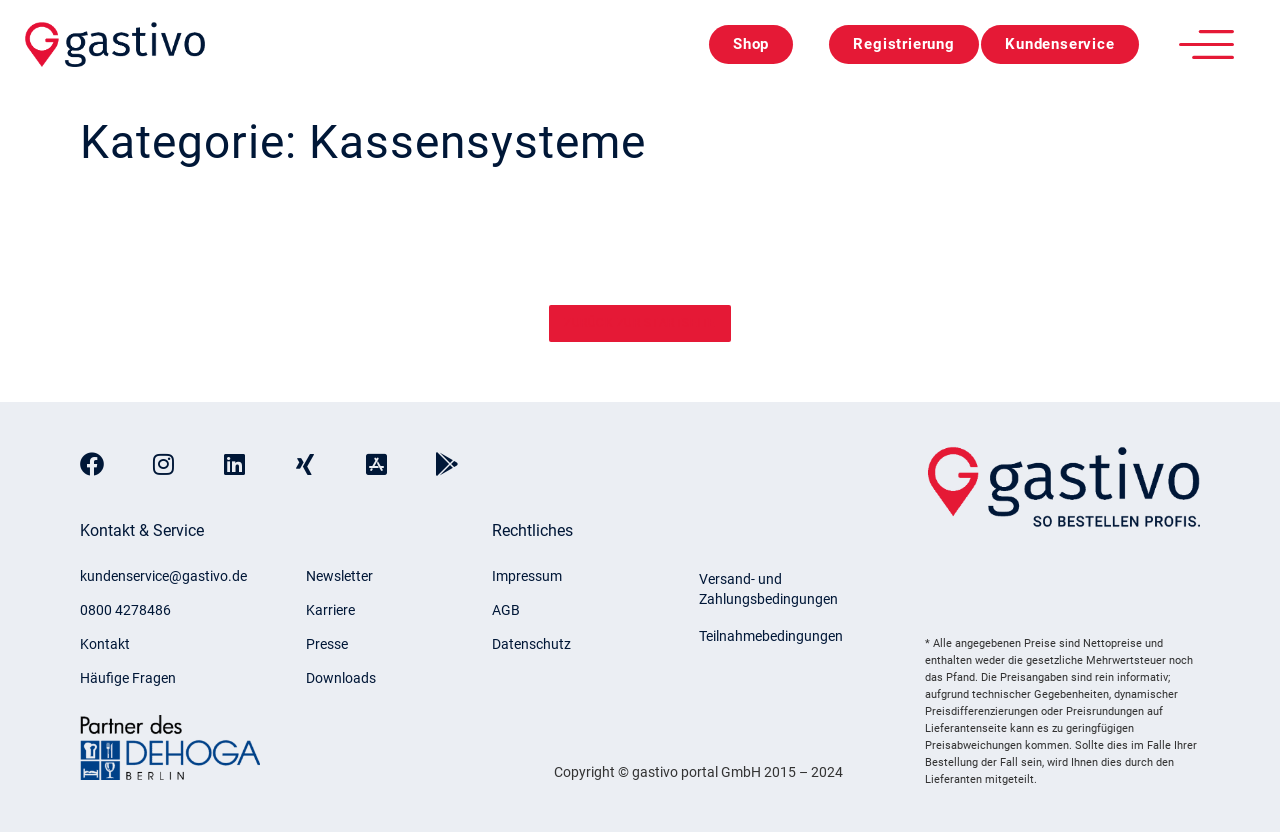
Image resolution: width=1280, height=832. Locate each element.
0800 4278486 (125, 610)
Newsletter (339, 576)
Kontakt (105, 644)
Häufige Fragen (128, 678)
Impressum (527, 576)
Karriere (330, 610)
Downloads (341, 678)
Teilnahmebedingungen (771, 636)
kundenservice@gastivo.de (163, 576)
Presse (327, 644)
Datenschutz (531, 644)
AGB (506, 610)
